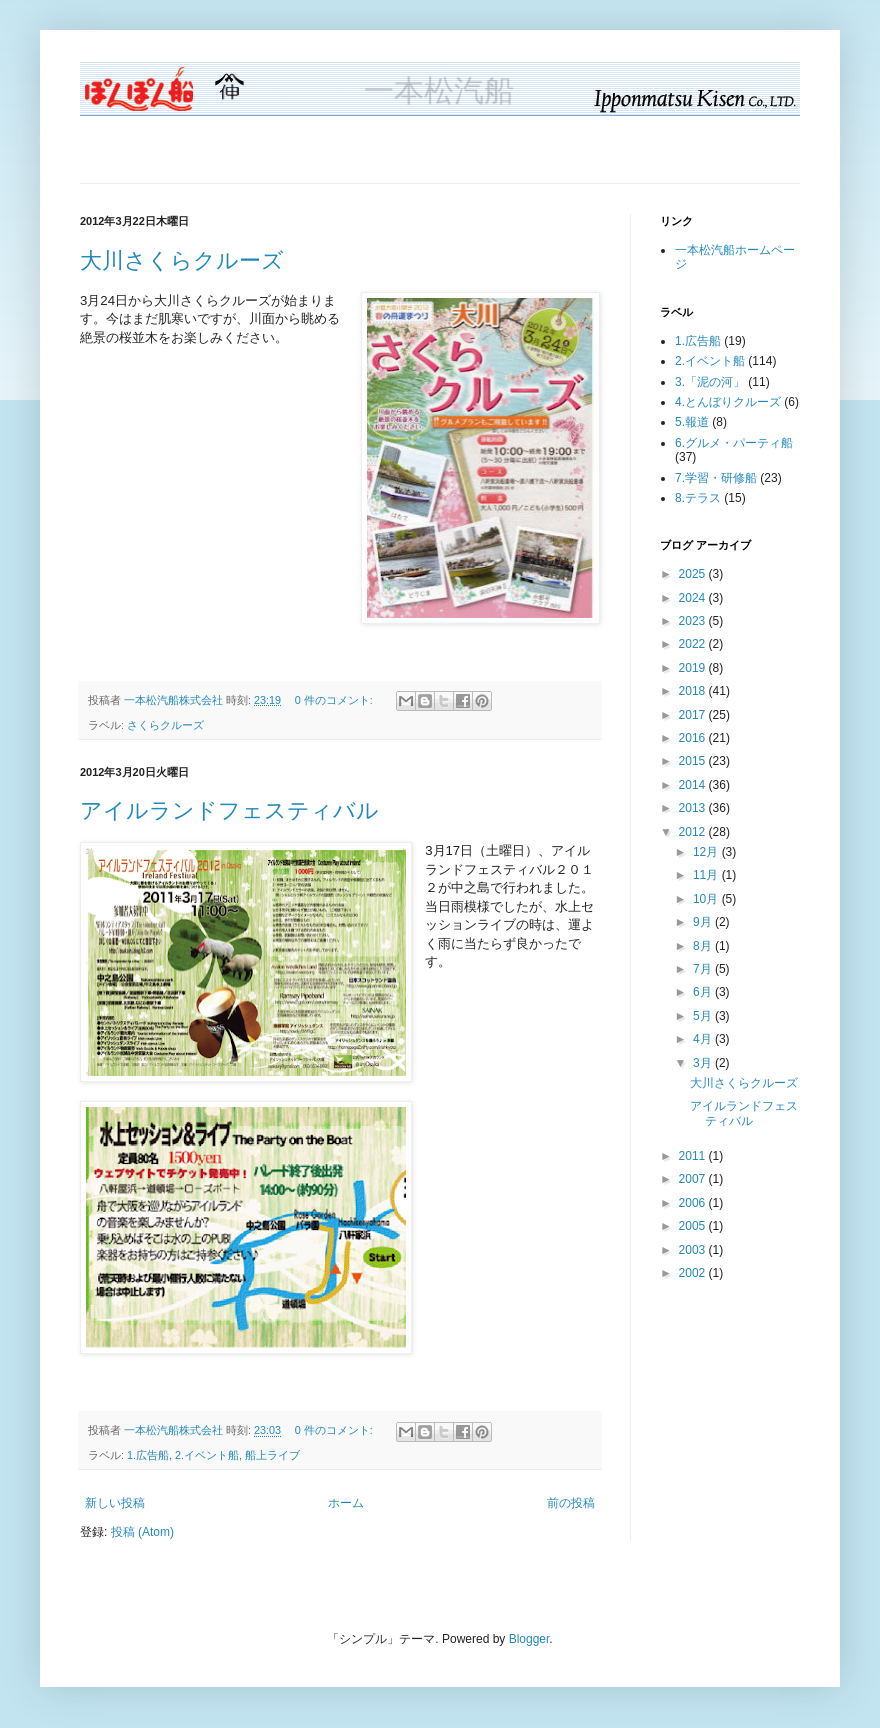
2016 (694, 738)
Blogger (529, 1639)
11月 (707, 875)
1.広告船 (148, 1455)
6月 (704, 992)
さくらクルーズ (165, 725)
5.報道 (692, 422)
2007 (694, 1179)
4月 (704, 1039)
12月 (707, 852)
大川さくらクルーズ (182, 260)
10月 (707, 899)
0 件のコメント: (335, 700)
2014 (694, 785)
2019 (694, 668)
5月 (704, 1016)
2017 (694, 715)
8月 (704, 946)
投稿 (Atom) (142, 1532)
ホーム (346, 1503)
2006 (694, 1203)
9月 (704, 922)
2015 (694, 761)
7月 (704, 969)
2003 (694, 1250)
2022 (694, 644)
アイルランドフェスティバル (229, 810)
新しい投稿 (115, 1503)
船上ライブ (272, 1455)
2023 (694, 621)
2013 (694, 808)
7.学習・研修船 (716, 478)
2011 (694, 1156)
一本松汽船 (440, 91)
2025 (694, 574)
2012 (694, 832)
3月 (704, 1063)
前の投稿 (571, 1503)
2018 (694, 691)
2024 (694, 598)
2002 (694, 1273)
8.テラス (698, 498)
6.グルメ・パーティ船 (734, 443)
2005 (694, 1226)
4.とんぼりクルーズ (728, 402)
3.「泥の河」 (710, 382)
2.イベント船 (207, 1455)
